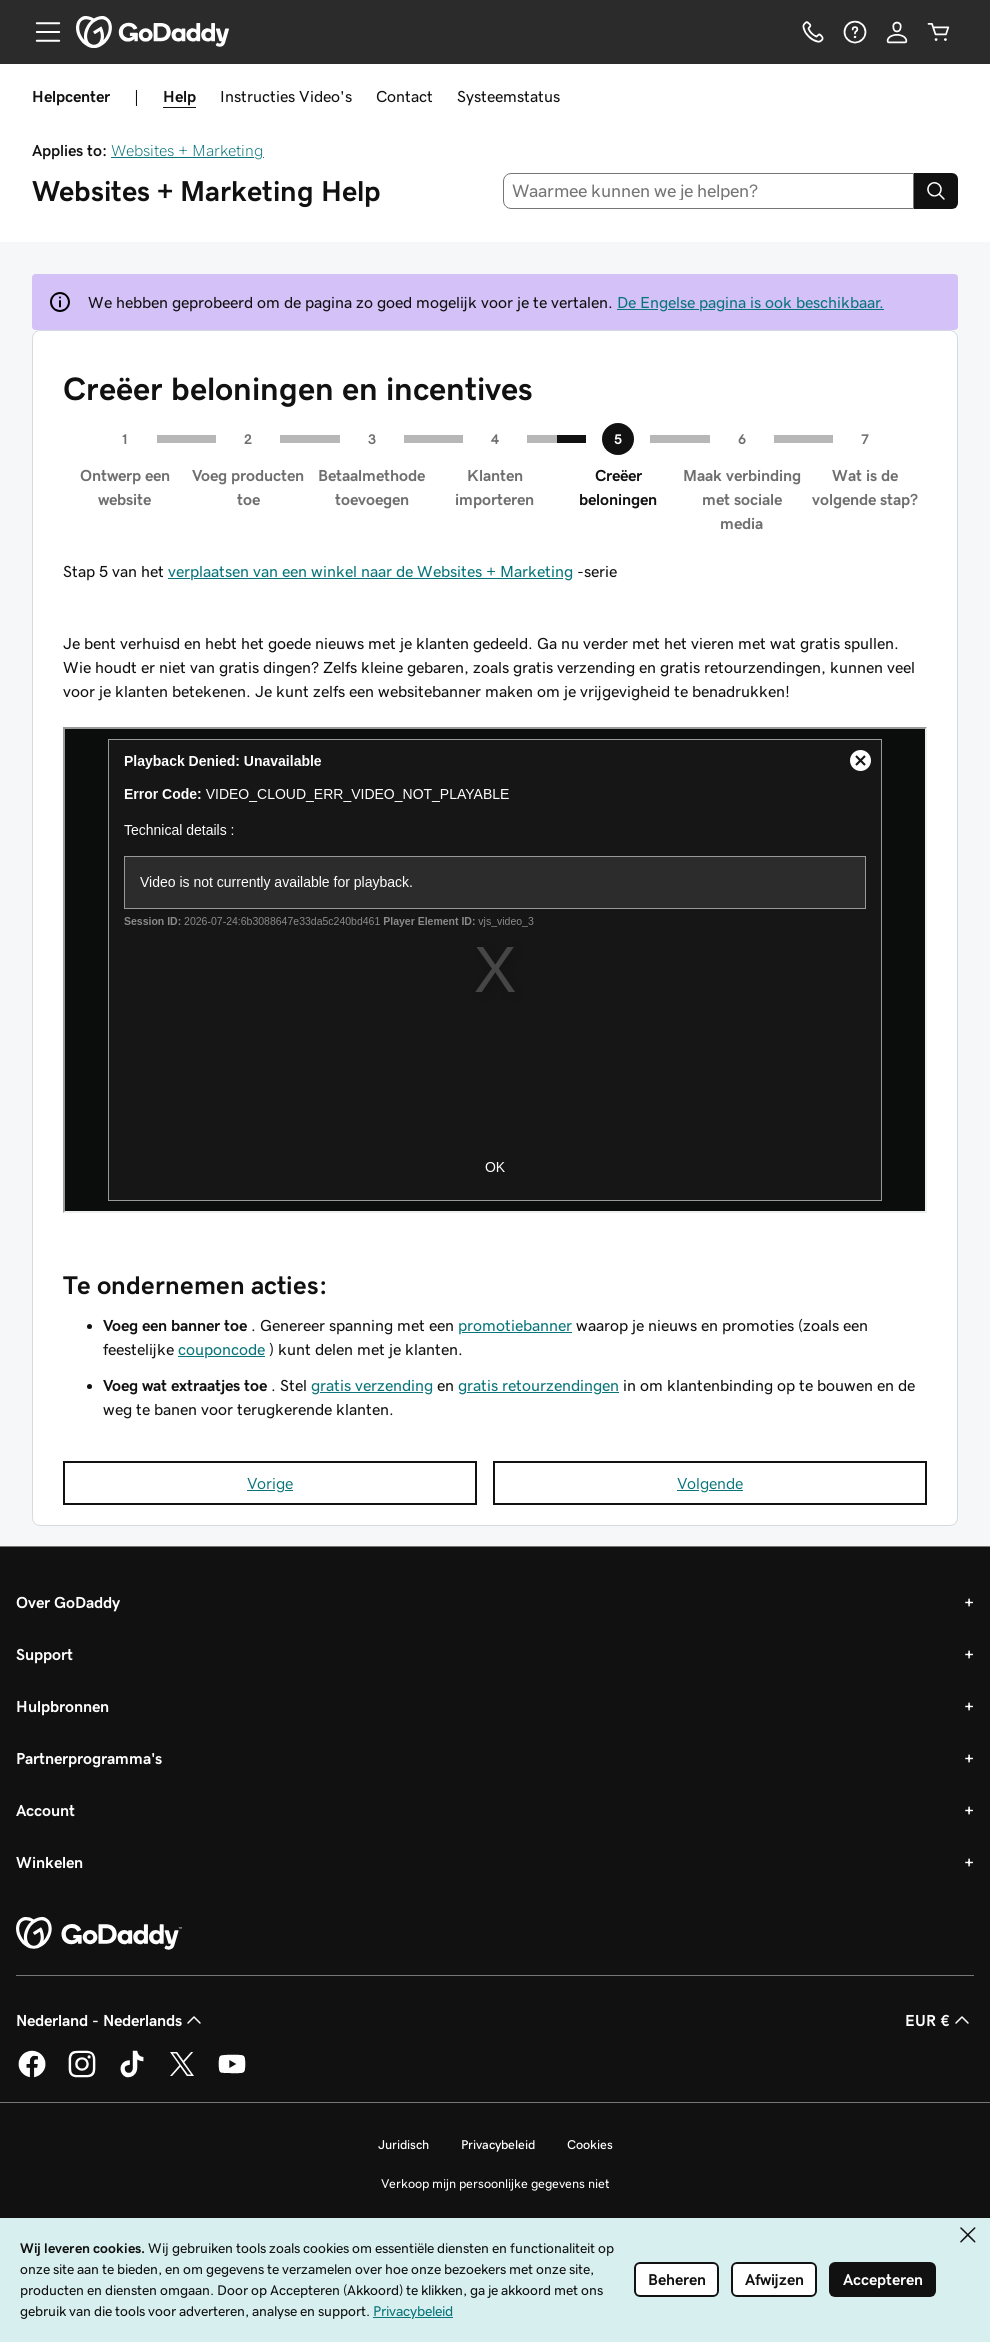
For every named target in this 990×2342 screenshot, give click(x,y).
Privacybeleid (498, 2144)
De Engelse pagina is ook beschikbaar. (750, 302)
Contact (404, 96)
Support (44, 1654)
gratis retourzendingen (538, 1385)
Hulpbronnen (62, 1706)
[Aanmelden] (897, 32)
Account (45, 1810)
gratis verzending (372, 1385)
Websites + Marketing (187, 150)
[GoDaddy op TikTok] (132, 2074)
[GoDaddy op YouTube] (232, 2074)
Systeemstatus (508, 96)
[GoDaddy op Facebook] (32, 2074)
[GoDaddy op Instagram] (82, 2074)
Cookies (590, 2144)
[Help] (855, 32)
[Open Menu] (40, 32)
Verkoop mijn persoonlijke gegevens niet (495, 2183)
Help (179, 96)
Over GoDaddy (68, 1602)
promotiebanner (515, 1325)
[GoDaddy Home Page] (99, 1934)
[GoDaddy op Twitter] (182, 2074)
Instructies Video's (286, 96)
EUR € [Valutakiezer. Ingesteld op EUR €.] (939, 2020)
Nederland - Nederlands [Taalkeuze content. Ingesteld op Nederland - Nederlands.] (111, 2020)
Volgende (710, 1483)
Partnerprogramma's (89, 1758)
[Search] (936, 191)
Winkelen (49, 1862)
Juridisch (403, 2144)
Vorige (270, 1483)
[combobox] (709, 191)
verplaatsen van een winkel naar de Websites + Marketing (370, 571)
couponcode (221, 1349)
